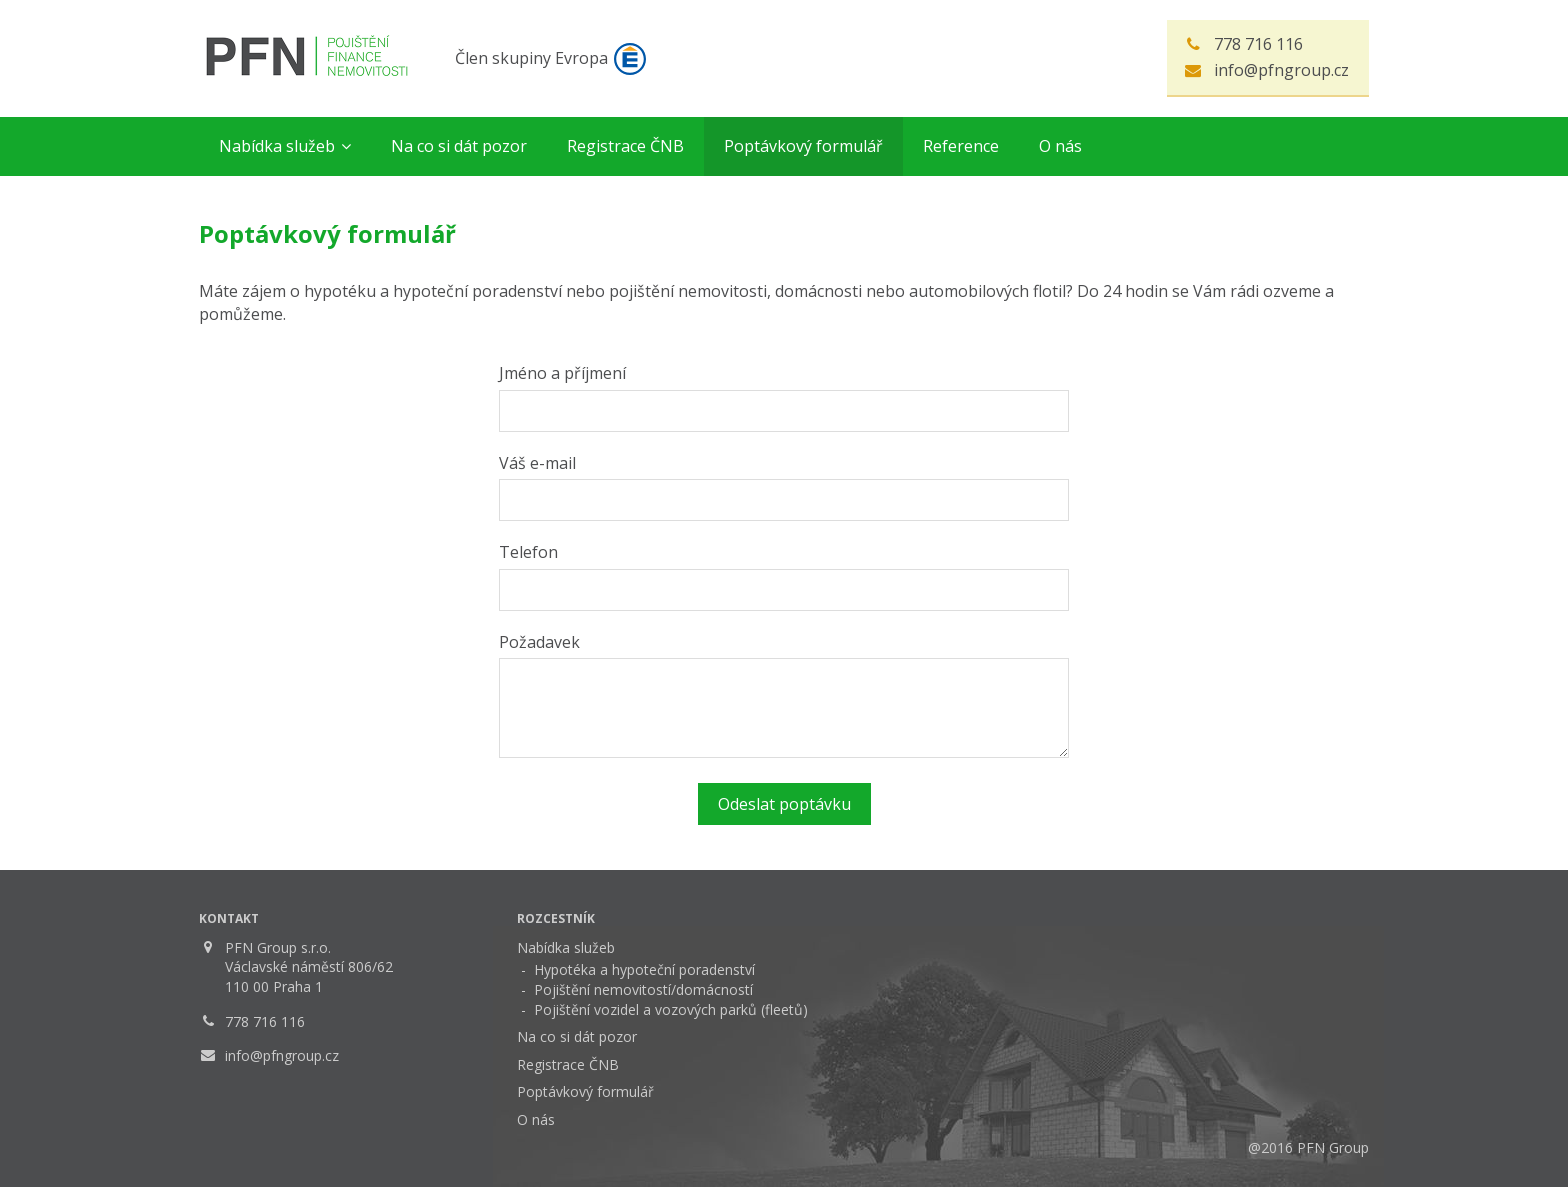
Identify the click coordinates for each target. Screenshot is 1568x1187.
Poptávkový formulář (585, 1091)
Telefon (528, 552)
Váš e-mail (537, 463)
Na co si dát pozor (577, 1036)
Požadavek (539, 642)
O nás (536, 1119)
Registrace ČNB (568, 1064)
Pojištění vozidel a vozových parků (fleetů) (671, 1009)
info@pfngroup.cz (1281, 70)
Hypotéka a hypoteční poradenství (644, 969)
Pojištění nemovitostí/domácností (643, 989)
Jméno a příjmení (562, 373)
